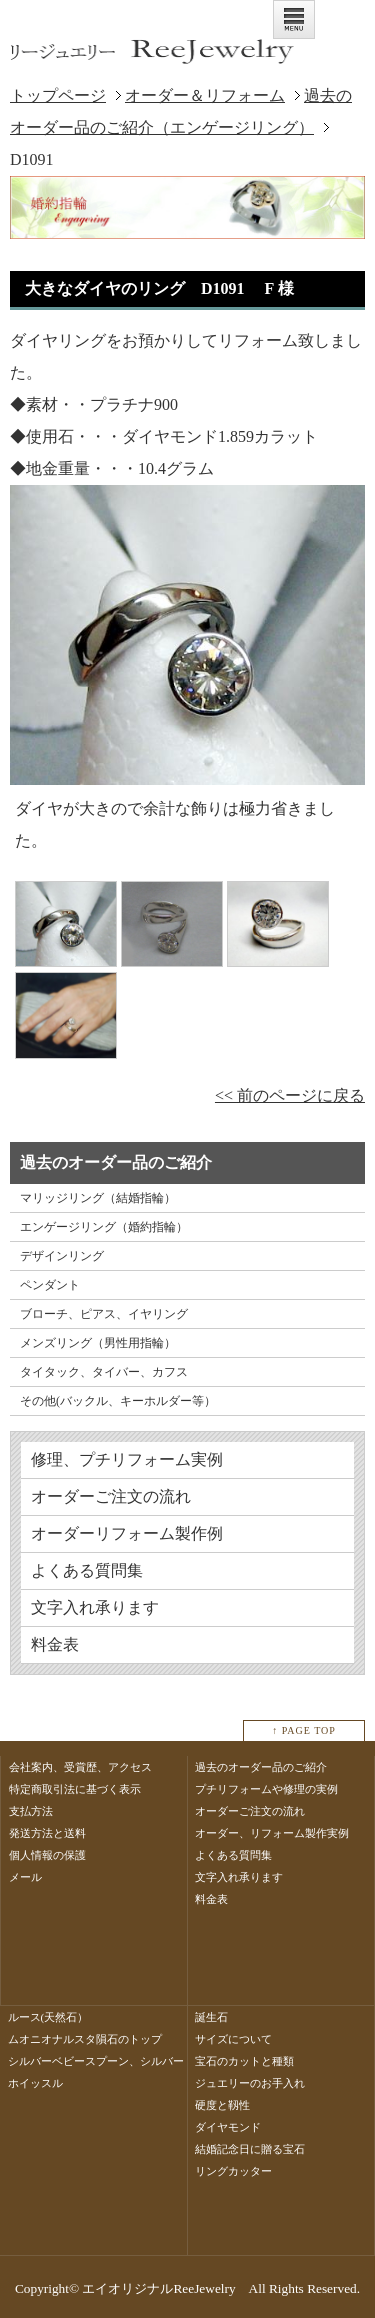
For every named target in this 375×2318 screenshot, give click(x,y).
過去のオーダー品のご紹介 (261, 1767)
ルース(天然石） (48, 2017)
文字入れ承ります (95, 1607)
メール (25, 1877)
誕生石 (211, 2017)
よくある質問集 (87, 1570)
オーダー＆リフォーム (205, 95)
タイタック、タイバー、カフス (104, 1372)
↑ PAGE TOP (304, 1730)
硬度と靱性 (222, 2105)
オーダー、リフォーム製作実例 (272, 1833)
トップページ (58, 95)
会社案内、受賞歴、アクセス (80, 1767)
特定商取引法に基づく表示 (75, 1789)
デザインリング (62, 1256)
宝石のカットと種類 (244, 2061)
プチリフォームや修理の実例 (266, 1789)
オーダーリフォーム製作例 (127, 1533)
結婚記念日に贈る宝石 (250, 2149)
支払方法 (31, 1811)
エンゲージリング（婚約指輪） (104, 1227)
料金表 (55, 1644)
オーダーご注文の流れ (111, 1496)
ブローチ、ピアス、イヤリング (104, 1314)
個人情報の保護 (47, 1855)
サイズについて (233, 2039)
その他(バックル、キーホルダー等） (118, 1401)
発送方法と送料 (47, 1833)
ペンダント (50, 1285)
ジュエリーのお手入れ (250, 2083)
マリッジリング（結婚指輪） (98, 1198)
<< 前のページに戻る (290, 1095)
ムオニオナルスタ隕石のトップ (85, 2039)
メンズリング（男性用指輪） (98, 1343)
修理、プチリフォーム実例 (127, 1459)
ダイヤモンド (228, 2127)
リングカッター (233, 2171)
